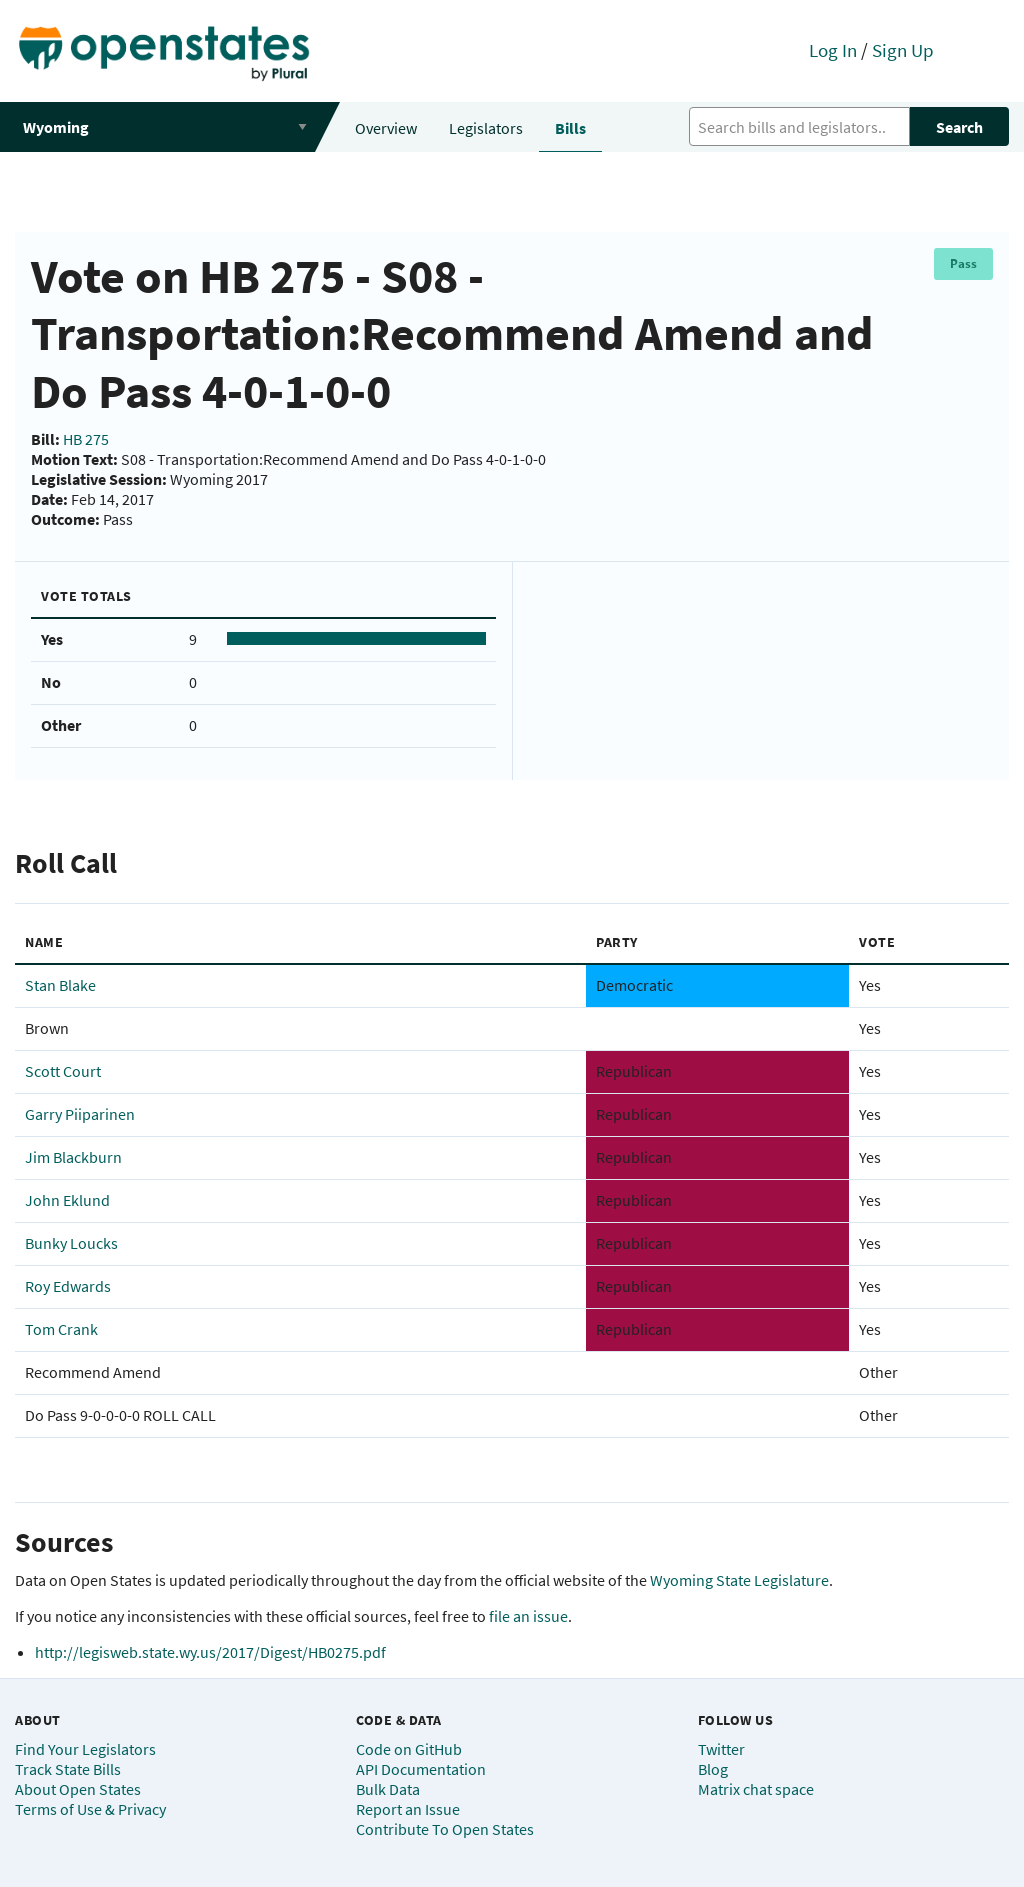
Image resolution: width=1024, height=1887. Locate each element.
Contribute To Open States (445, 1829)
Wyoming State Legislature (739, 1580)
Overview (386, 128)
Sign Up (903, 50)
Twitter (721, 1749)
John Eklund (67, 1200)
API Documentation (421, 1769)
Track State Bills (68, 1769)
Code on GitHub (409, 1749)
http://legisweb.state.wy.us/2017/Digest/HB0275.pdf (210, 1652)
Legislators (486, 128)
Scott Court (63, 1071)
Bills (570, 128)
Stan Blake (60, 985)
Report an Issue (408, 1809)
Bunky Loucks (71, 1243)
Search (959, 127)
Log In (833, 50)
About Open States (78, 1789)
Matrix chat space (756, 1789)
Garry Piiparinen (80, 1114)
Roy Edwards (68, 1286)
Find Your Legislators (85, 1749)
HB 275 (86, 439)
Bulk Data (388, 1789)
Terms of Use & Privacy (90, 1809)
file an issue (528, 1616)
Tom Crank (61, 1329)
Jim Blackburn (73, 1157)
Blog (713, 1769)
